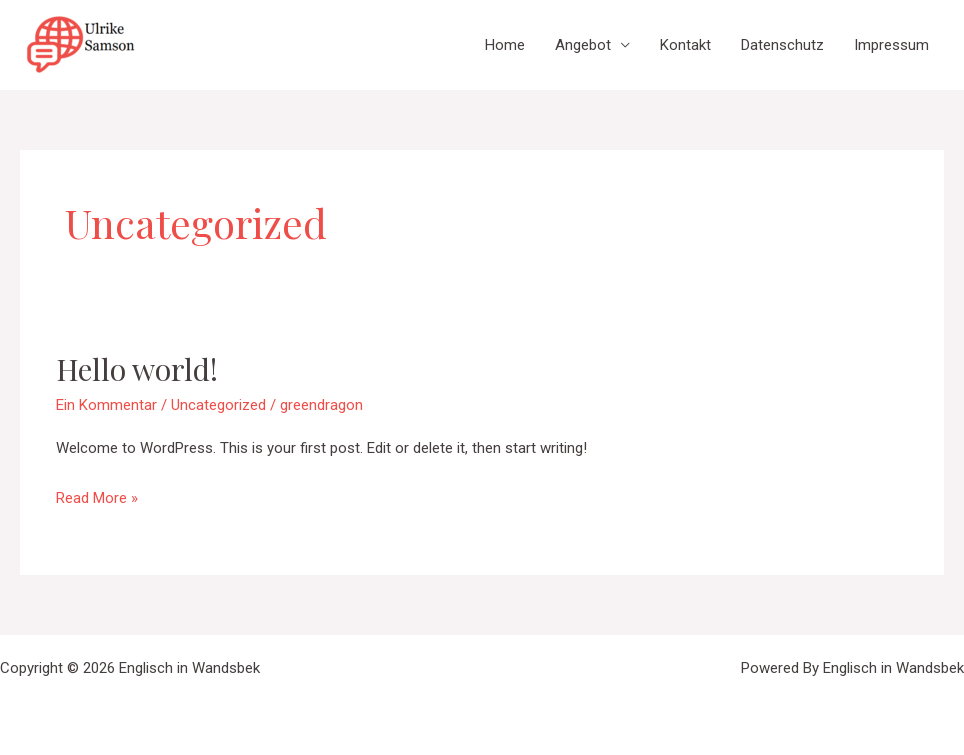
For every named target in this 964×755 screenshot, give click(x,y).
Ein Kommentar (106, 405)
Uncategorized (218, 405)
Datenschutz (782, 45)
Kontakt (685, 45)
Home (505, 45)
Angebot (583, 45)
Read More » (97, 496)
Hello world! (137, 369)
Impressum (891, 45)
